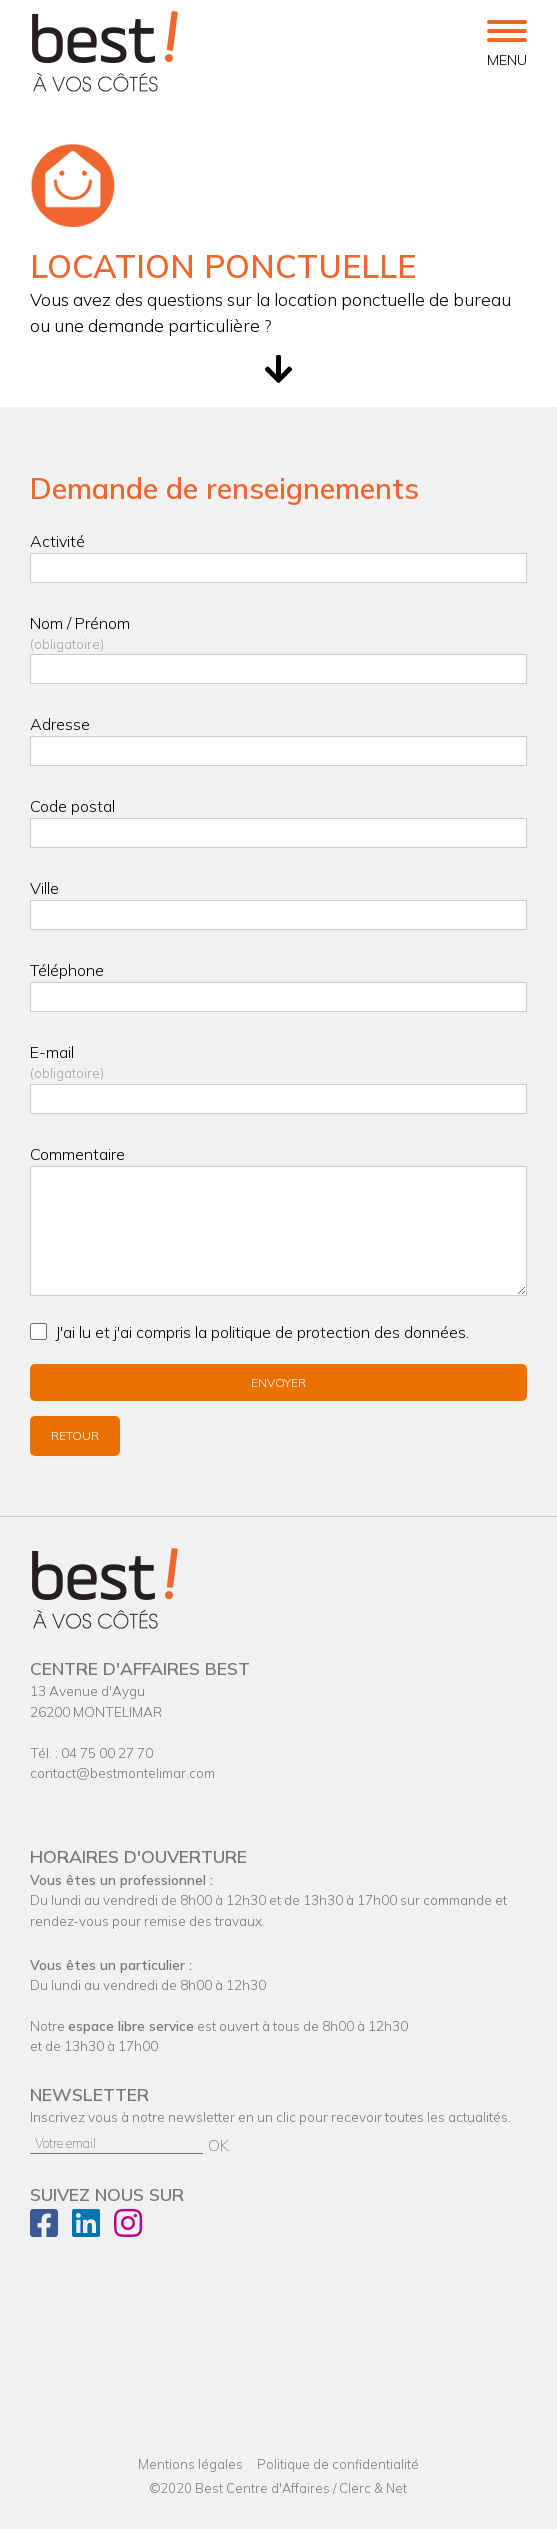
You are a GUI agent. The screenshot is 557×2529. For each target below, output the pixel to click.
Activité (57, 541)
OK (218, 2145)
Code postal (72, 806)
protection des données (381, 1332)
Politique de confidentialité (338, 2464)
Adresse (60, 724)
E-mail (278, 1062)
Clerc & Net (373, 2488)
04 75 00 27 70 (107, 1752)
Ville (44, 888)
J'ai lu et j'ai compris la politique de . (262, 1332)
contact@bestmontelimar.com (122, 1772)
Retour (75, 1435)
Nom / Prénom (278, 633)
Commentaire (77, 1154)
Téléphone (67, 970)
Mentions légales (190, 2464)
